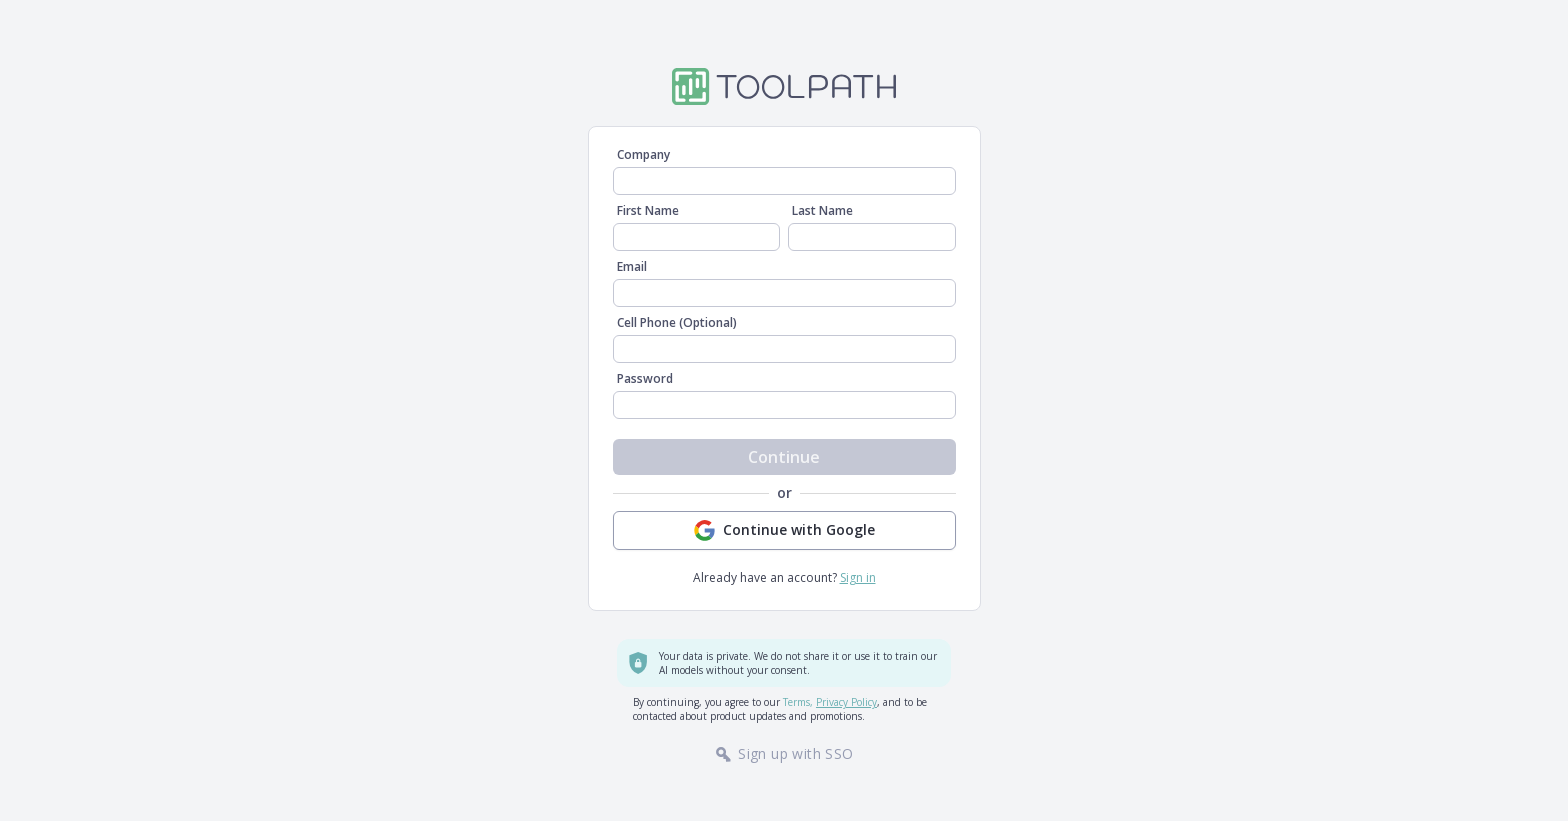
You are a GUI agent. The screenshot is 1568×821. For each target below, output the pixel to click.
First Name (648, 211)
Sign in (858, 577)
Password (645, 379)
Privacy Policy (846, 702)
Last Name (822, 211)
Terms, (798, 702)
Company (643, 155)
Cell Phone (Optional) (677, 323)
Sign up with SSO (783, 754)
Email (632, 267)
